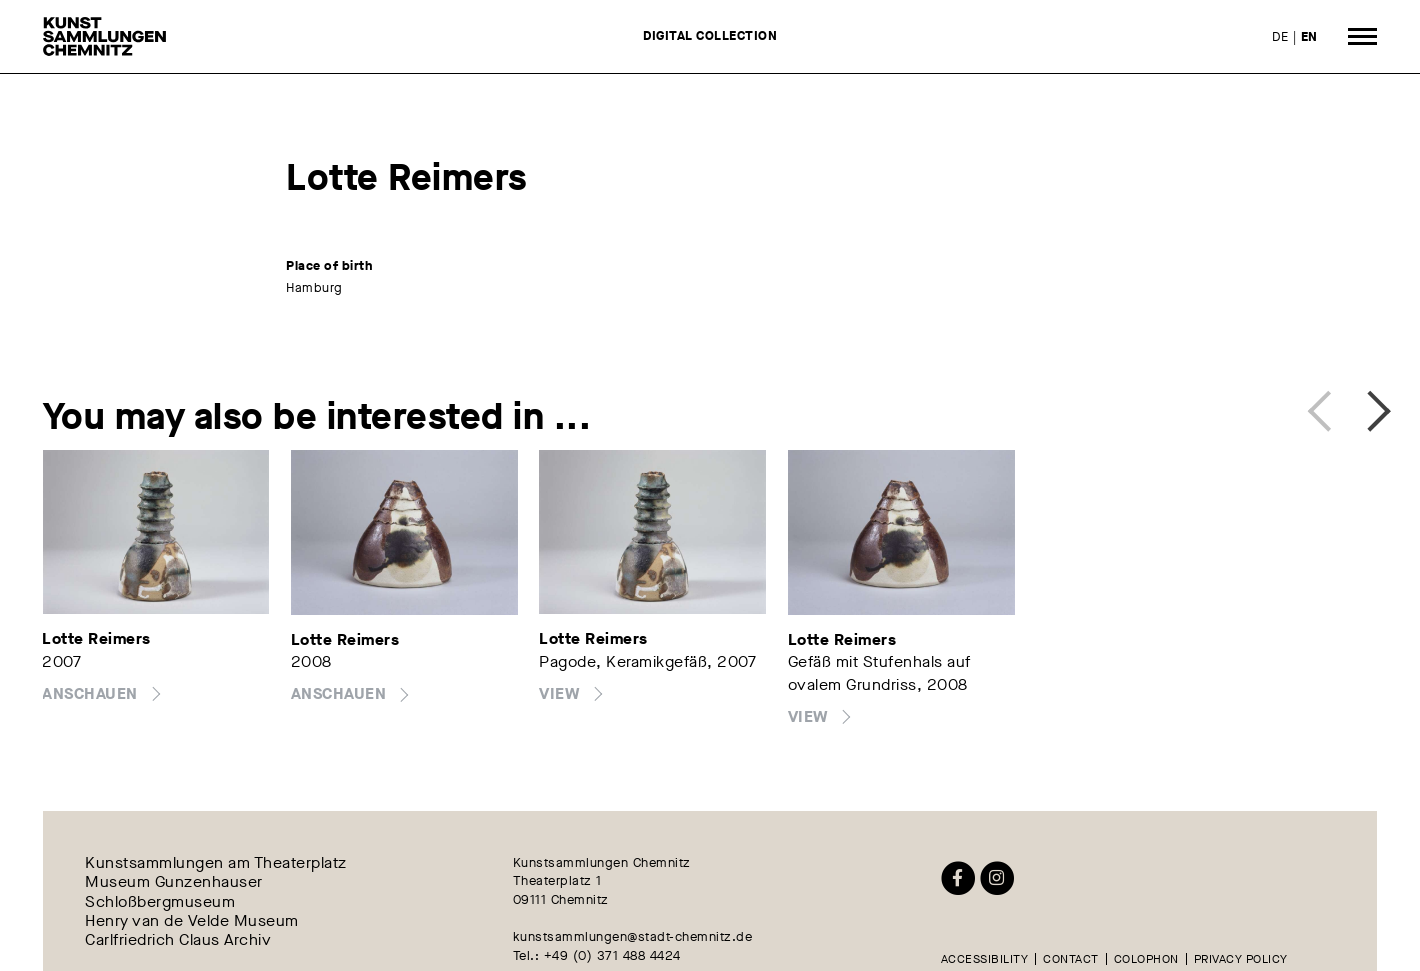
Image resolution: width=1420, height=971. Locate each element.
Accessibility (985, 959)
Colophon (1146, 959)
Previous (1325, 408)
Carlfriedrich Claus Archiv (178, 939)
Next (1367, 408)
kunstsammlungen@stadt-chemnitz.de (633, 936)
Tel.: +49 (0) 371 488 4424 (597, 955)
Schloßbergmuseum (160, 901)
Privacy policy (1241, 959)
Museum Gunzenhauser (174, 882)
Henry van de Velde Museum (192, 920)
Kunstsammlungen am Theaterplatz (216, 863)
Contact (1071, 959)
